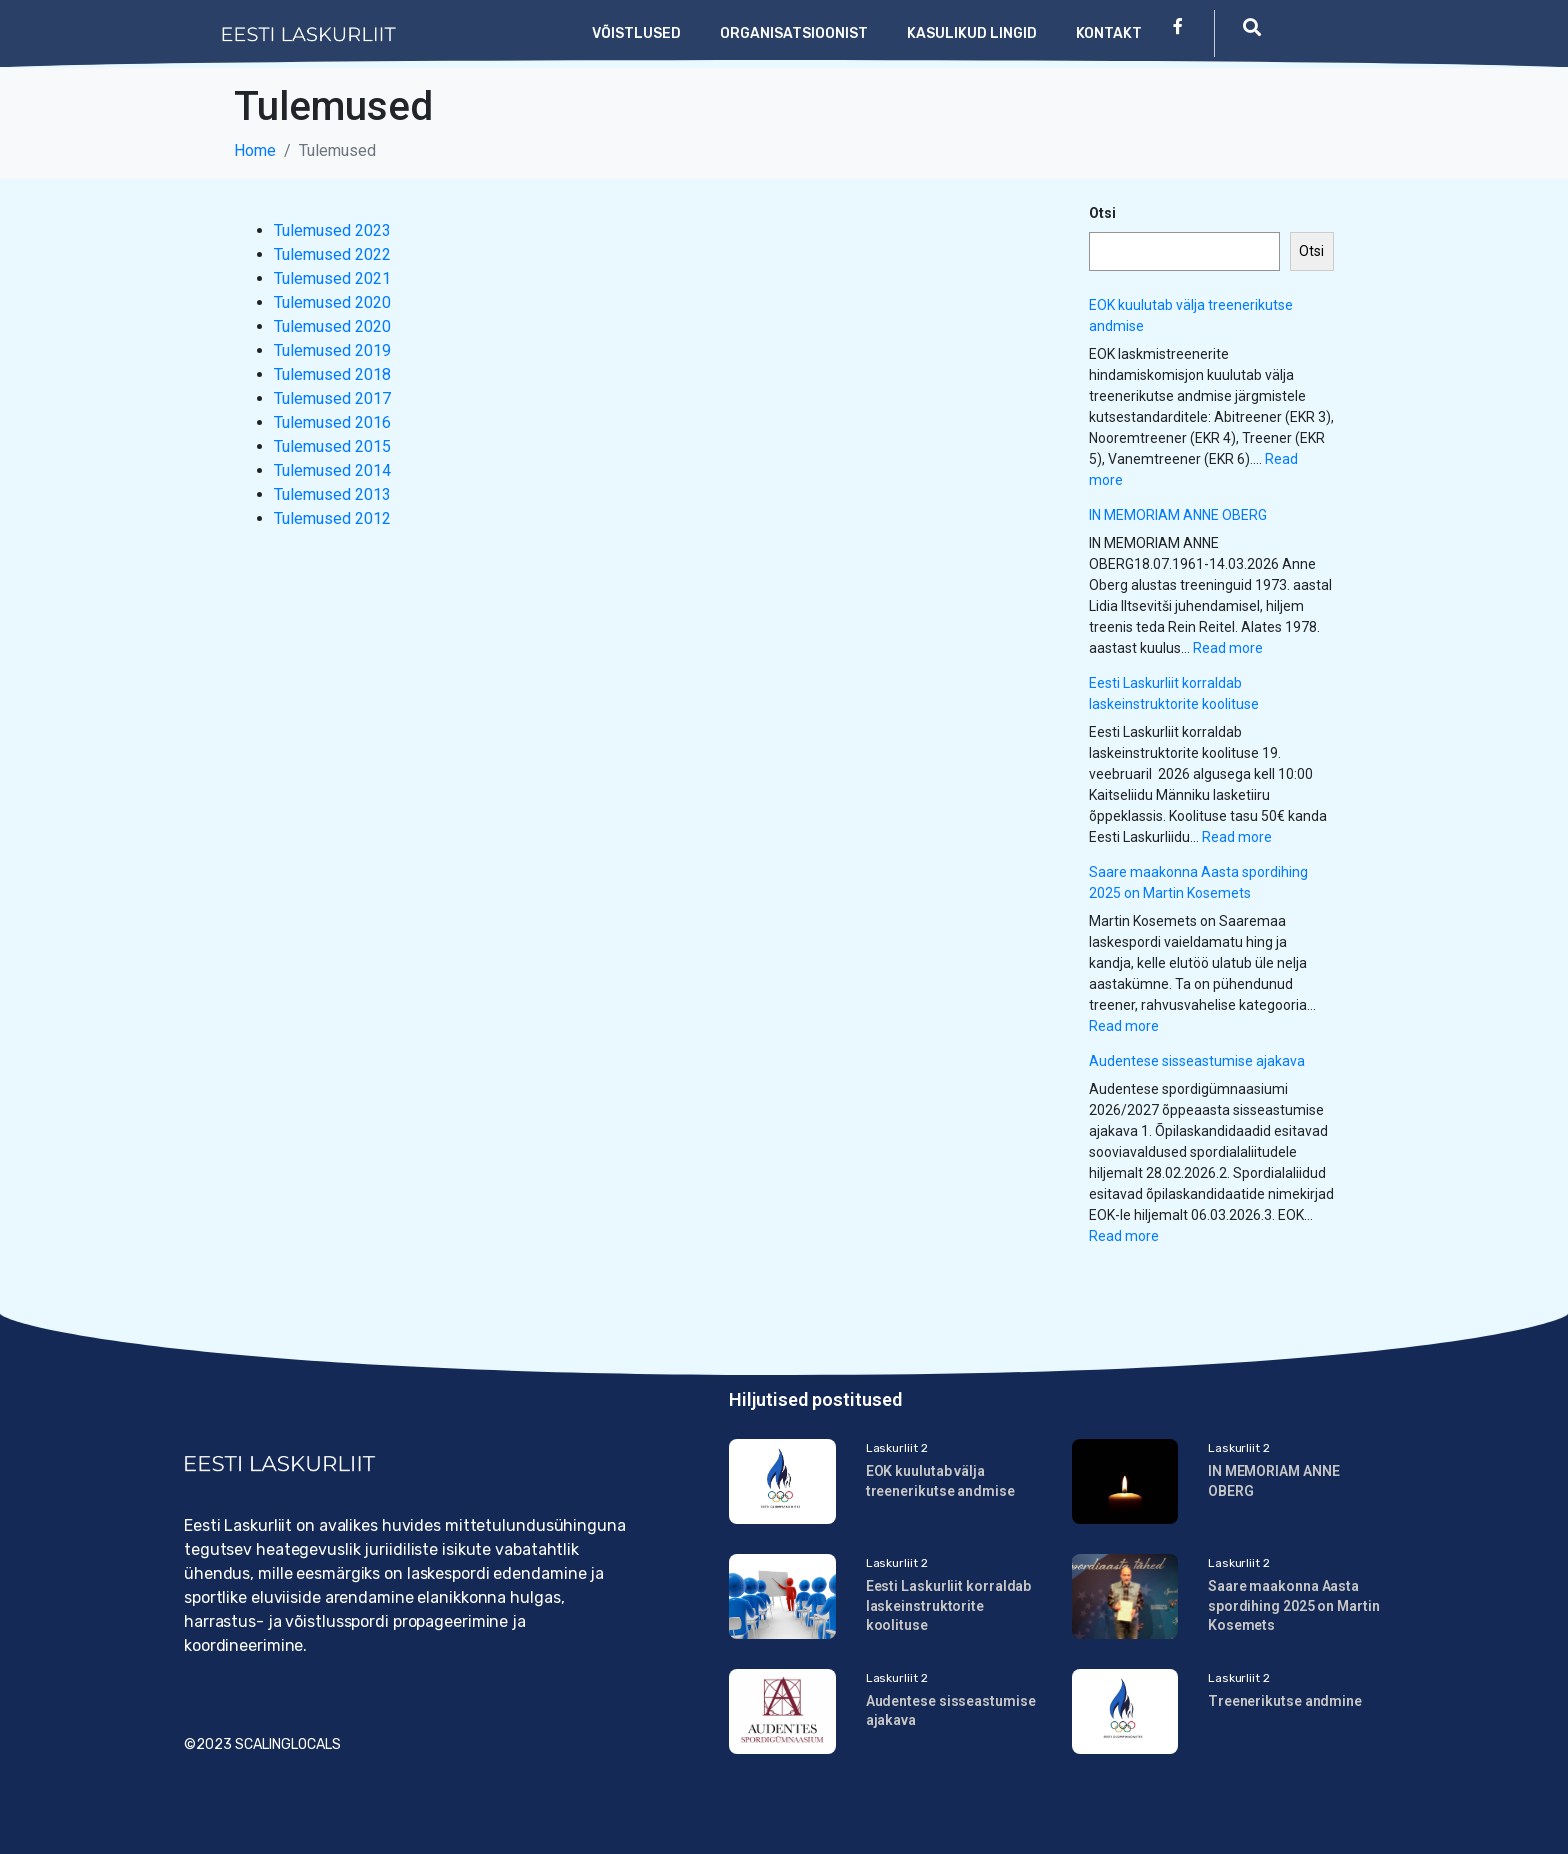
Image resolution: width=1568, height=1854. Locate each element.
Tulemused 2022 (332, 254)
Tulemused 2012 (332, 518)
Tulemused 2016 (332, 422)
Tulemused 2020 (332, 302)
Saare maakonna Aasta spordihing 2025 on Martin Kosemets (1294, 1605)
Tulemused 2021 (332, 278)
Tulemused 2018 (332, 374)
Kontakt (1109, 33)
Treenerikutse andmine (1285, 1701)
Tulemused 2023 (332, 230)
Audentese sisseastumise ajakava (1197, 1061)
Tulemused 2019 (332, 350)
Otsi (1102, 213)
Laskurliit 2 (897, 1448)
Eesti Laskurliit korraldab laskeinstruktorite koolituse (949, 1605)
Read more (1228, 648)
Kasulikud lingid (972, 33)
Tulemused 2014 (332, 470)
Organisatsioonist (794, 33)
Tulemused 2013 (332, 494)
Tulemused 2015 (332, 446)
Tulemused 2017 (332, 398)
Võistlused (636, 33)
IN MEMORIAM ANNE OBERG (1178, 515)
